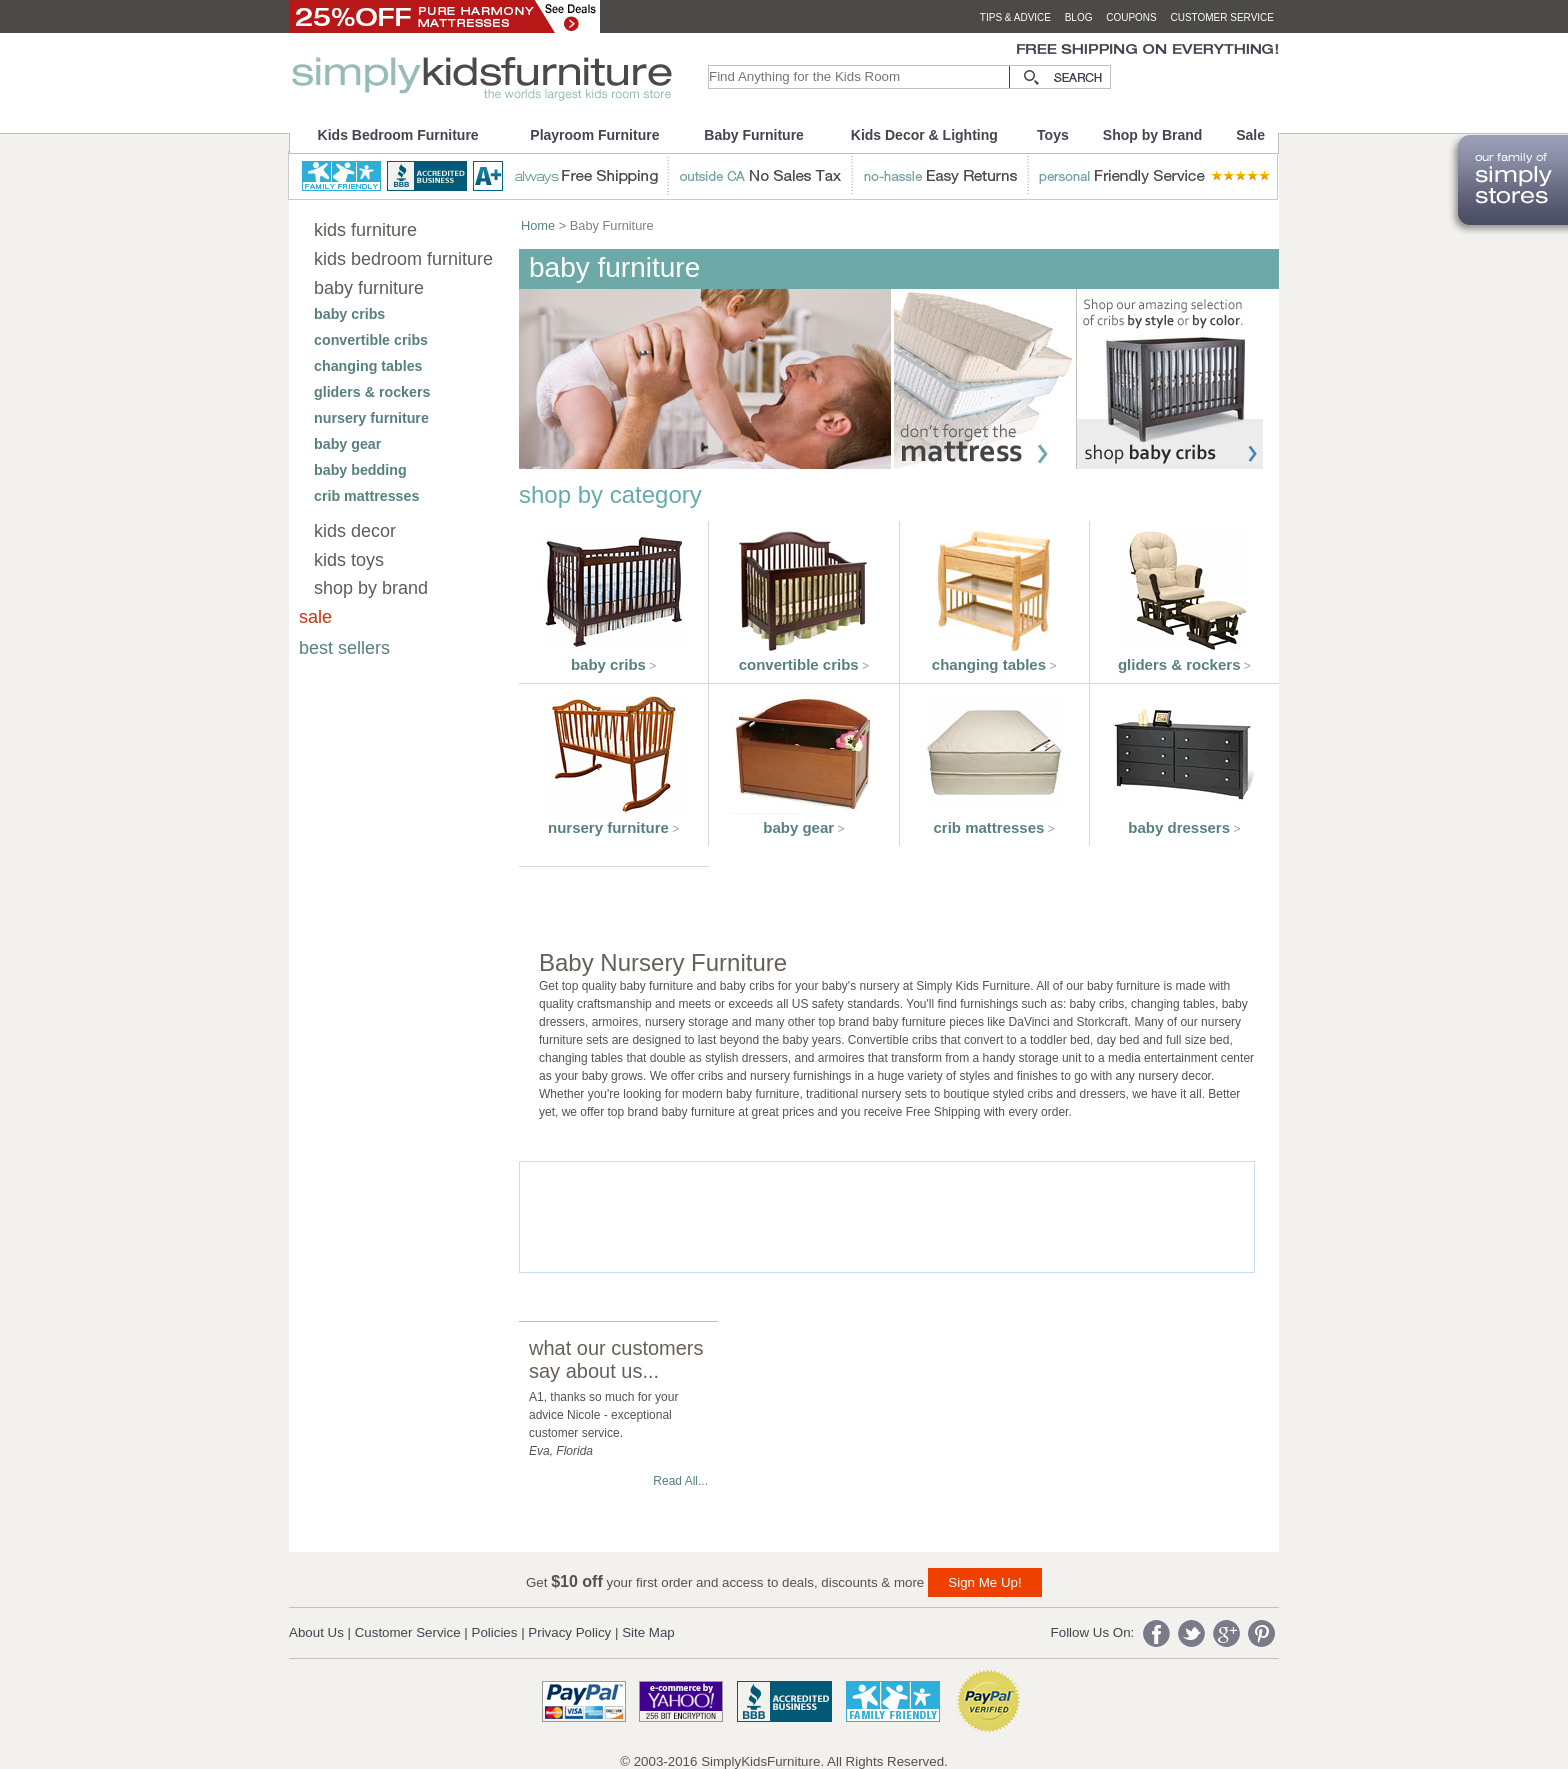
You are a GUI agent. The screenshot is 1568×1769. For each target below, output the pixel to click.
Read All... (680, 1481)
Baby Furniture (754, 135)
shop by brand (371, 588)
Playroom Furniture (594, 135)
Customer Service (408, 1632)
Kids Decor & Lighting (924, 135)
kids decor (355, 531)
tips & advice (1015, 17)
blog (1079, 17)
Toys (1053, 135)
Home (538, 225)
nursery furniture (371, 418)
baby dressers (1179, 827)
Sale (1250, 135)
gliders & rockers (372, 392)
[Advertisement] (884, 1217)
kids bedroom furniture (403, 259)
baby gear (347, 444)
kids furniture (365, 230)
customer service (1222, 17)
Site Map (648, 1632)
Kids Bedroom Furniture (398, 135)
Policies (495, 1632)
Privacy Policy (569, 1632)
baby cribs (349, 314)
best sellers (344, 648)
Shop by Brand (1153, 135)
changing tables (368, 366)
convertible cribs (371, 340)
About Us (316, 1632)
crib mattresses (366, 496)
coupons (1131, 17)
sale (315, 617)
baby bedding (360, 470)
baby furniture (369, 288)
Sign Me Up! (984, 1582)
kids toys (349, 560)
